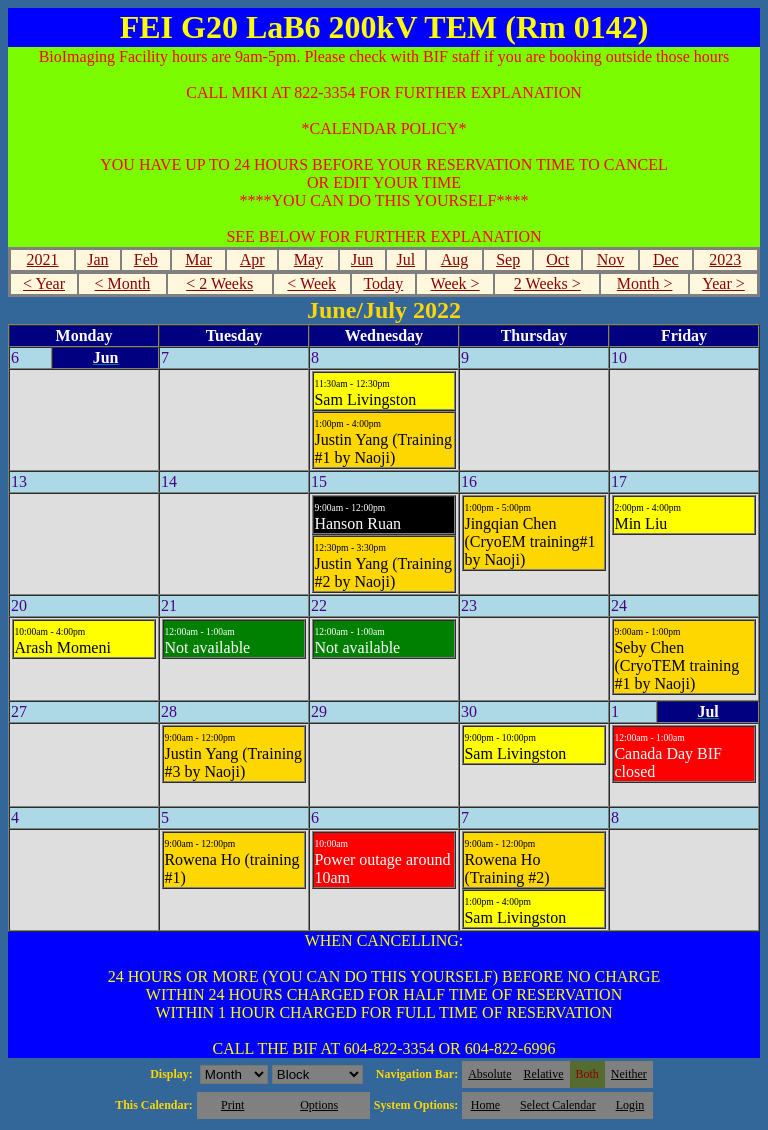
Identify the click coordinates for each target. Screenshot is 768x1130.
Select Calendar (558, 1105)
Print (232, 1105)
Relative (544, 1074)
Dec (666, 259)
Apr (252, 259)
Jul (405, 259)
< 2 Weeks (219, 283)
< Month (123, 283)
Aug (455, 259)
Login (630, 1105)
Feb (146, 259)
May (308, 259)
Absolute (489, 1074)
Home (485, 1105)
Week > (455, 283)
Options (319, 1105)
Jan (97, 259)
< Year (44, 283)
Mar (198, 259)
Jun (362, 259)
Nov (611, 259)
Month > (645, 283)
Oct (557, 259)
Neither (629, 1074)
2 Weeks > (547, 283)
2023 (725, 259)
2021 (43, 259)
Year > (723, 283)
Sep (508, 259)
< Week (311, 283)
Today (383, 283)
